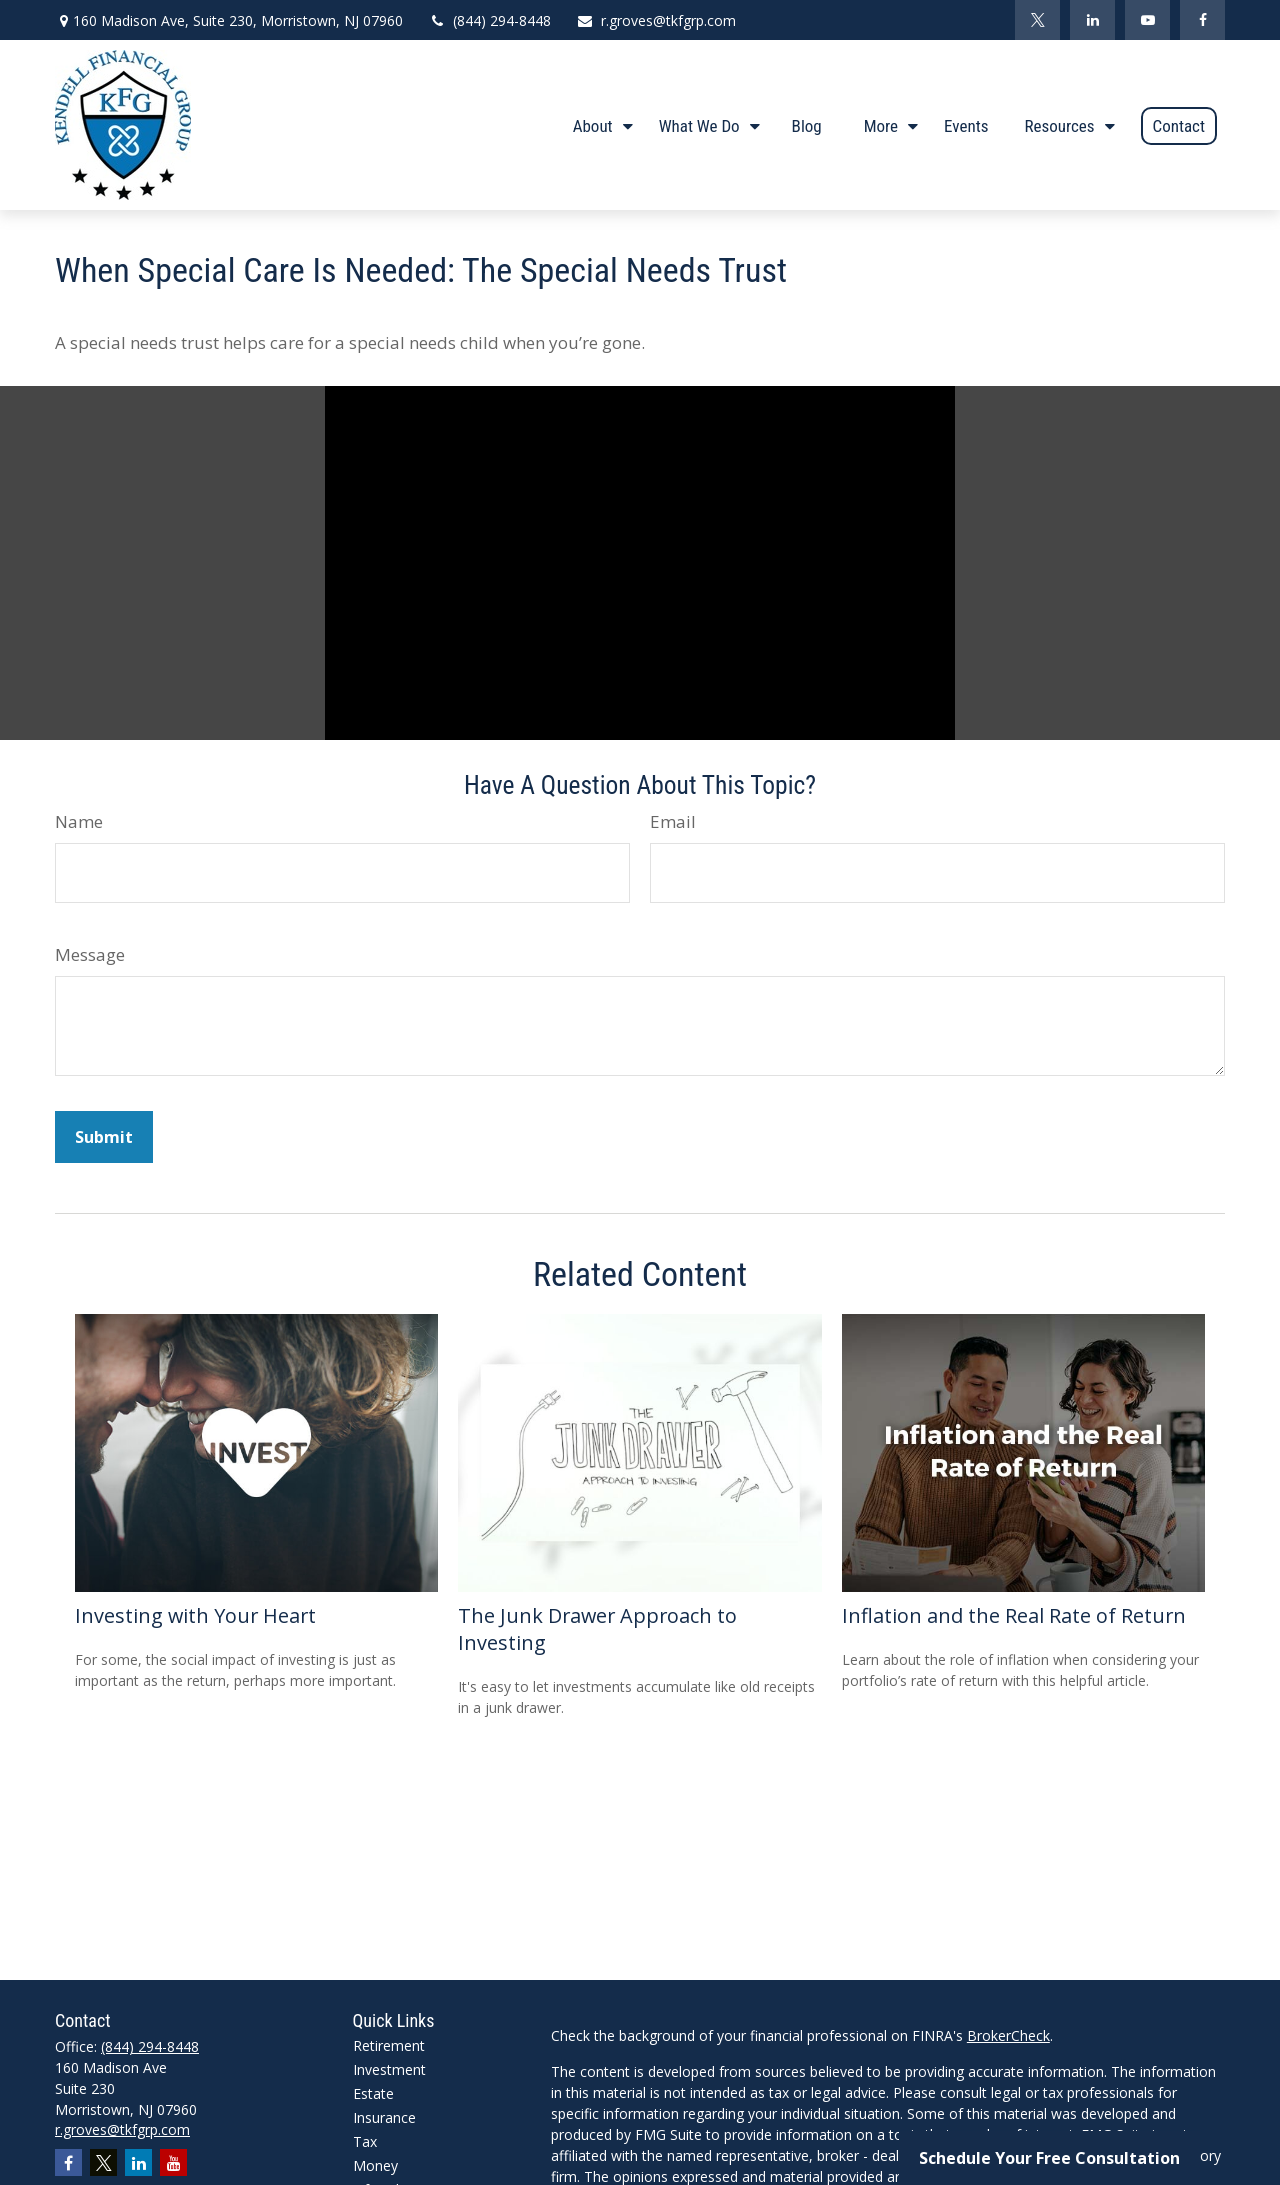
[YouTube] (1147, 20)
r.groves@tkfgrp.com (656, 20)
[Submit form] (104, 1137)
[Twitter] (1037, 20)
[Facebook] (1202, 20)
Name (79, 821)
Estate (373, 2093)
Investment (389, 2069)
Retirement (389, 2045)
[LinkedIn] (1092, 20)
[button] (598, 125)
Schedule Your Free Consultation (1049, 2158)
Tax (365, 2141)
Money (375, 2165)
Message (90, 954)
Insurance (384, 2117)
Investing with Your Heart (195, 1615)
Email (673, 821)
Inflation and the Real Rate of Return (1014, 1615)
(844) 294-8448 (489, 20)
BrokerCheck (1008, 2035)
